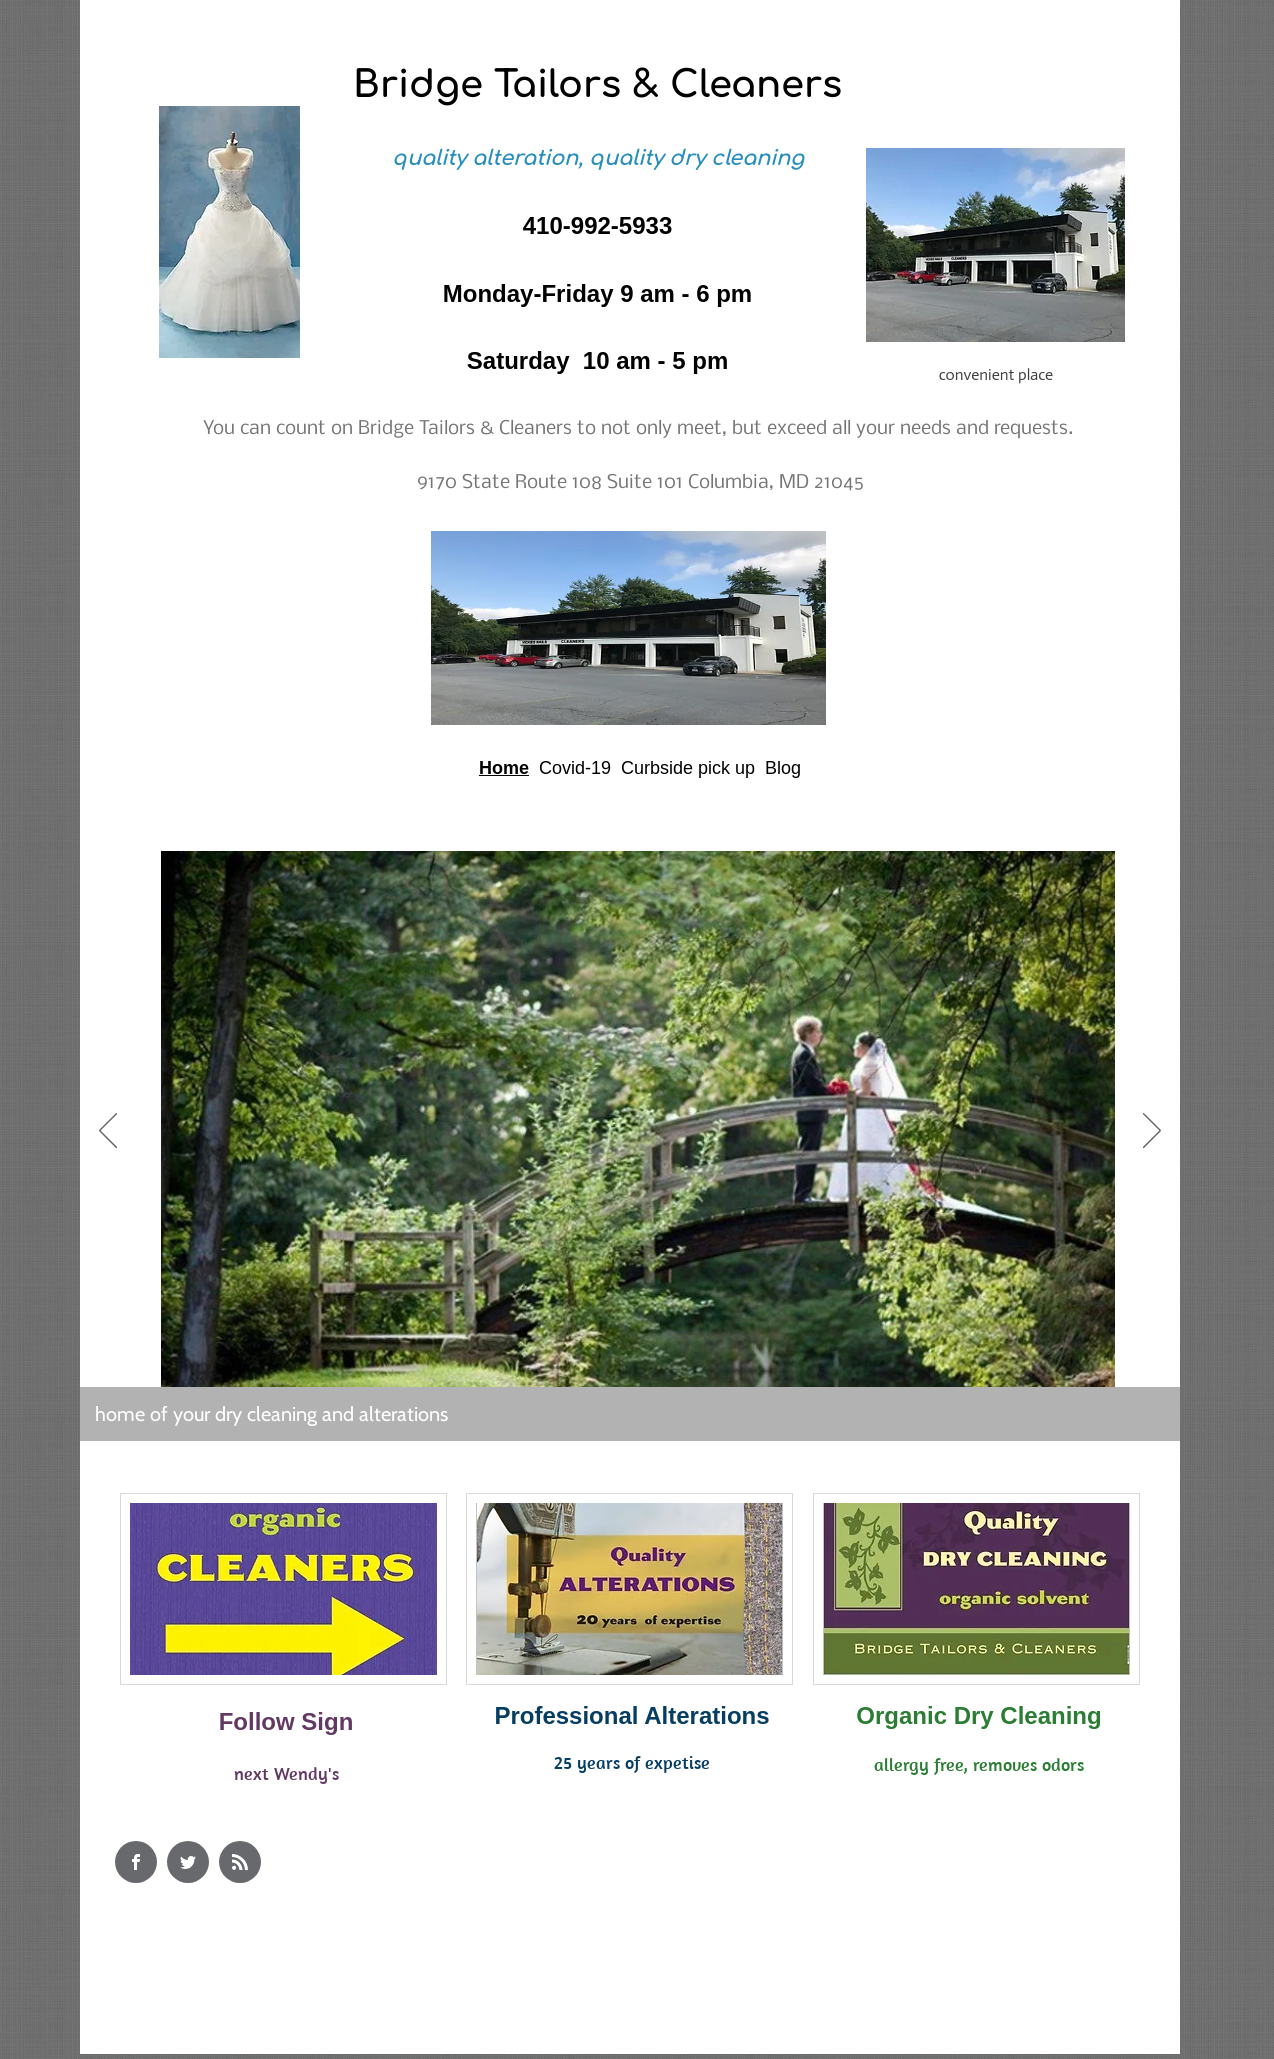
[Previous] (108, 1132)
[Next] (1152, 1132)
